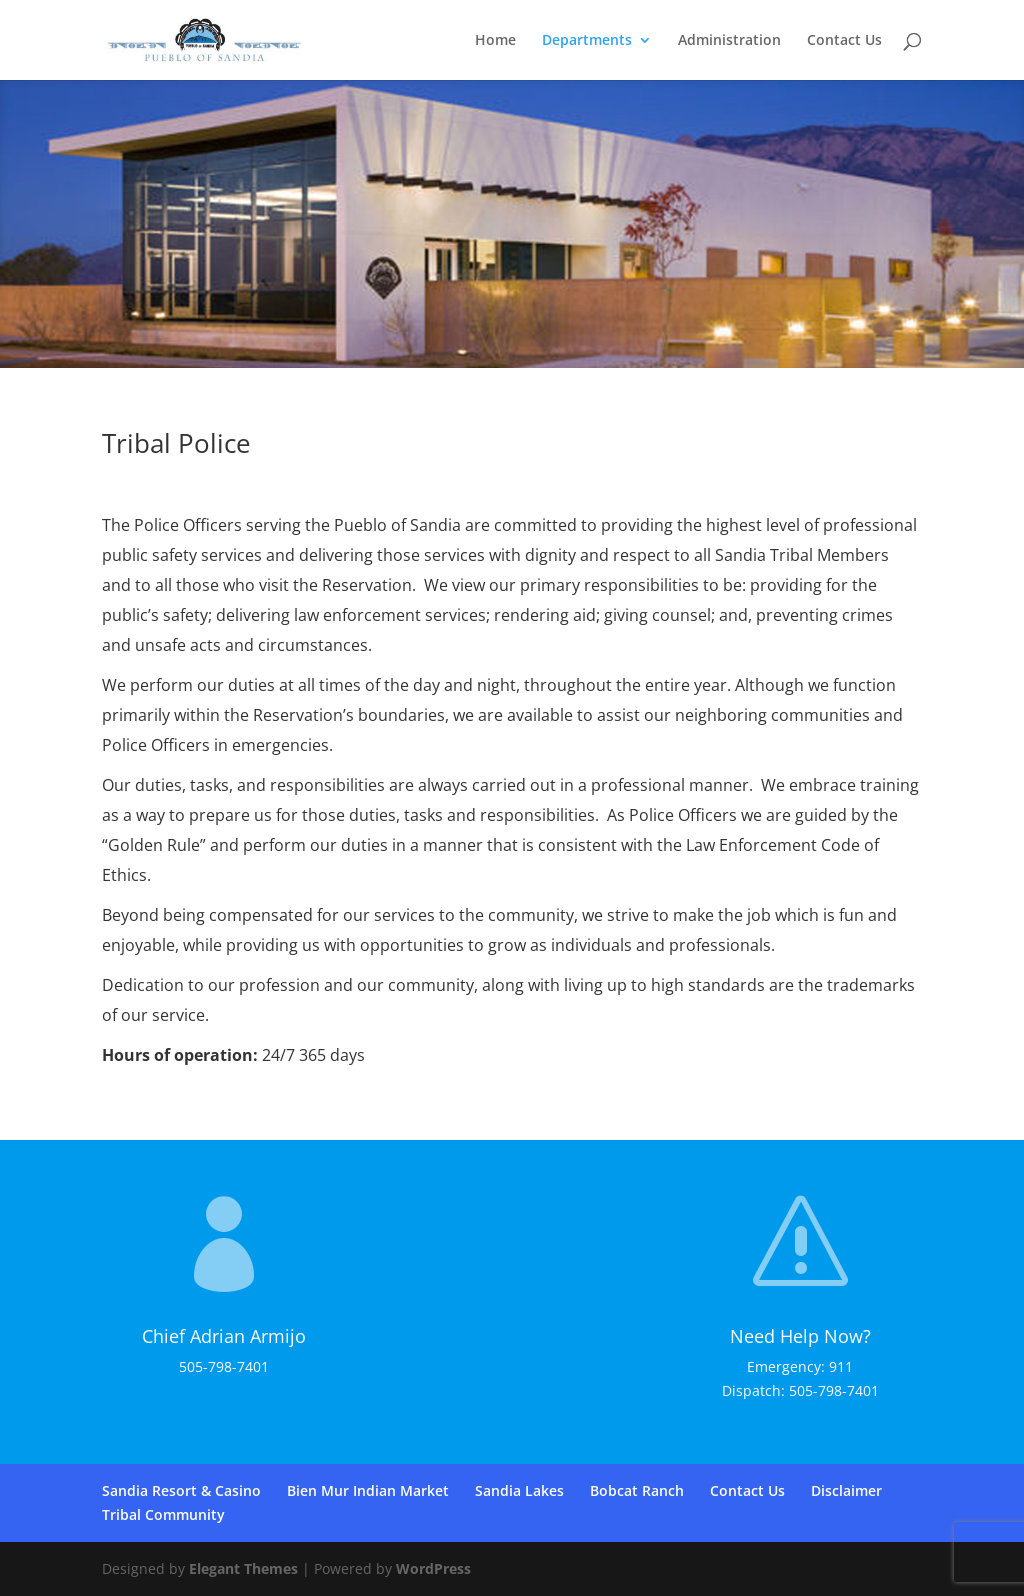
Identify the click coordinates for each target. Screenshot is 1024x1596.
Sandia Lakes (519, 1490)
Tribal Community (163, 1514)
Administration (729, 41)
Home (495, 41)
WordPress (433, 1568)
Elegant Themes (243, 1568)
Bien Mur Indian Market (368, 1490)
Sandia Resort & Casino (181, 1490)
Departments (587, 41)
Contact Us (844, 41)
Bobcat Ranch (637, 1490)
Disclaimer (846, 1490)
